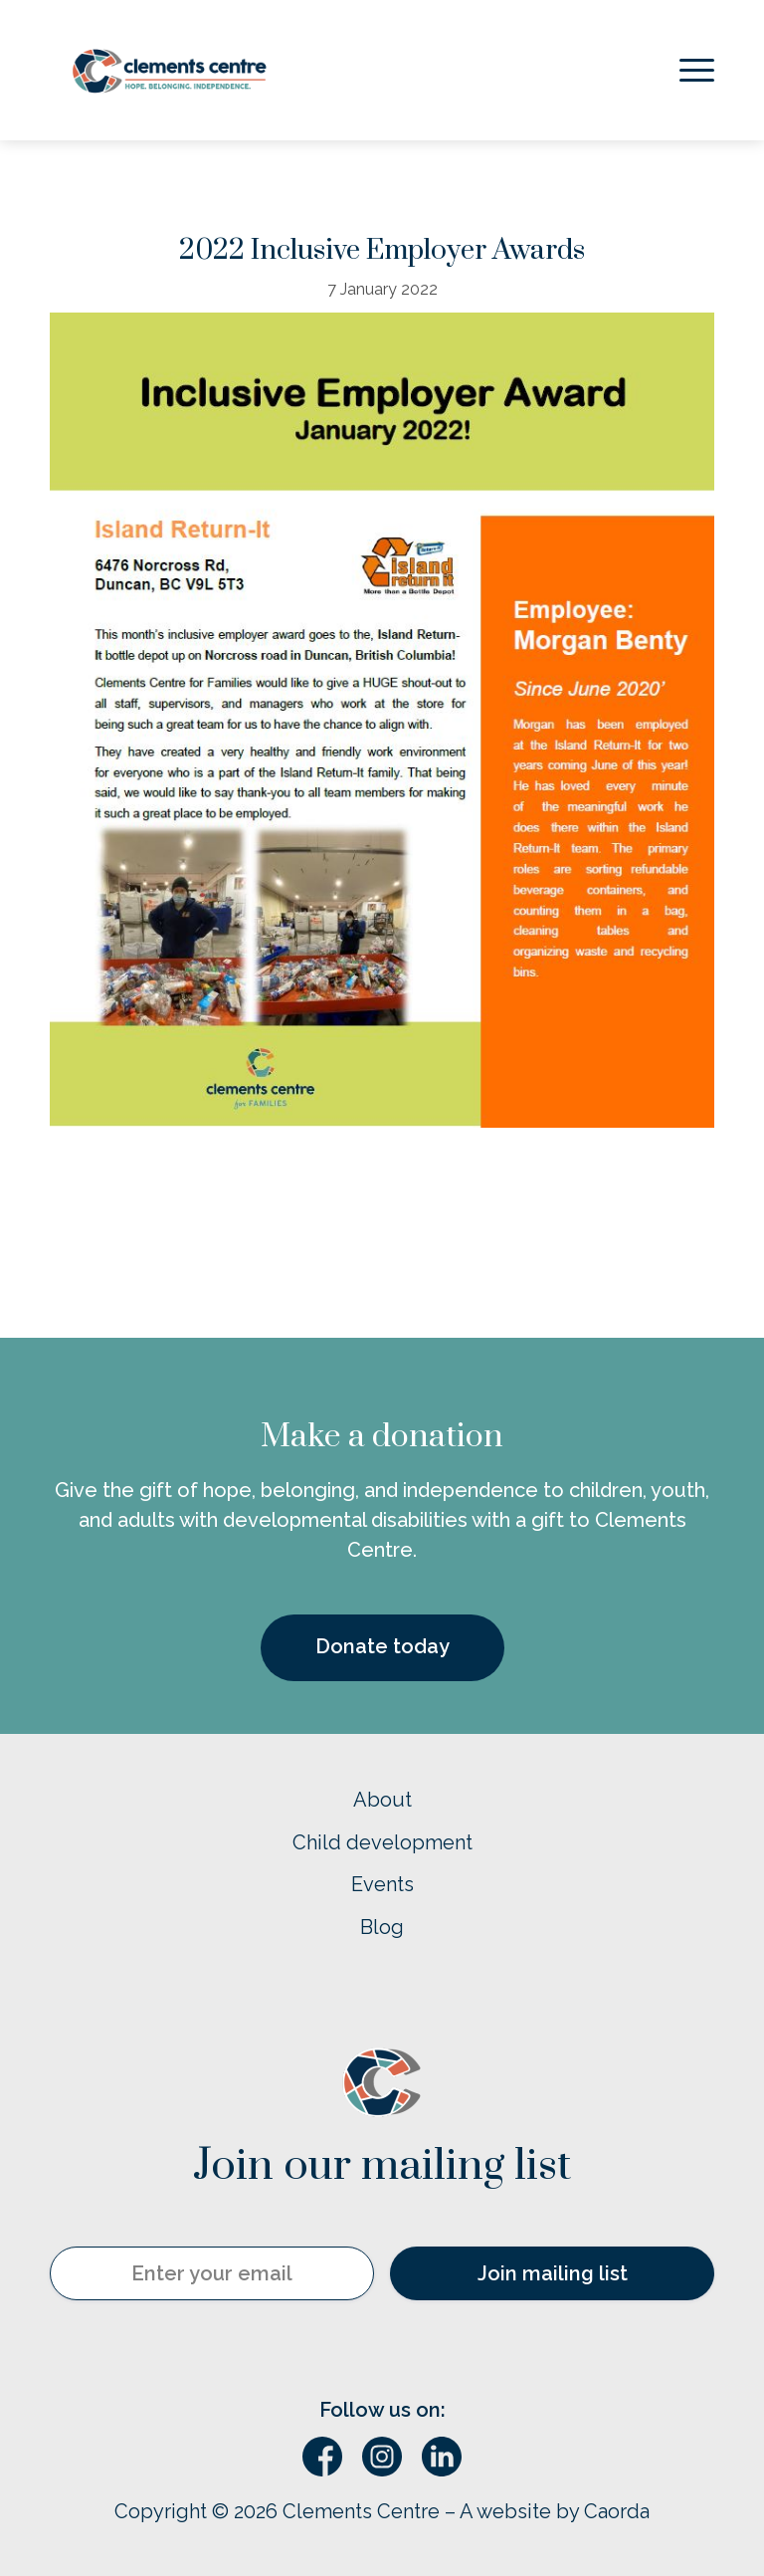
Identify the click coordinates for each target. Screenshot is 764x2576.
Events (382, 1884)
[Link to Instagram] (382, 2456)
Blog (382, 1927)
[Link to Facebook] (322, 2456)
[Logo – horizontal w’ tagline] (169, 71)
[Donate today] (382, 1648)
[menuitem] (691, 70)
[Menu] (691, 70)
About (382, 1800)
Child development (382, 1842)
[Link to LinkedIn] (442, 2456)
